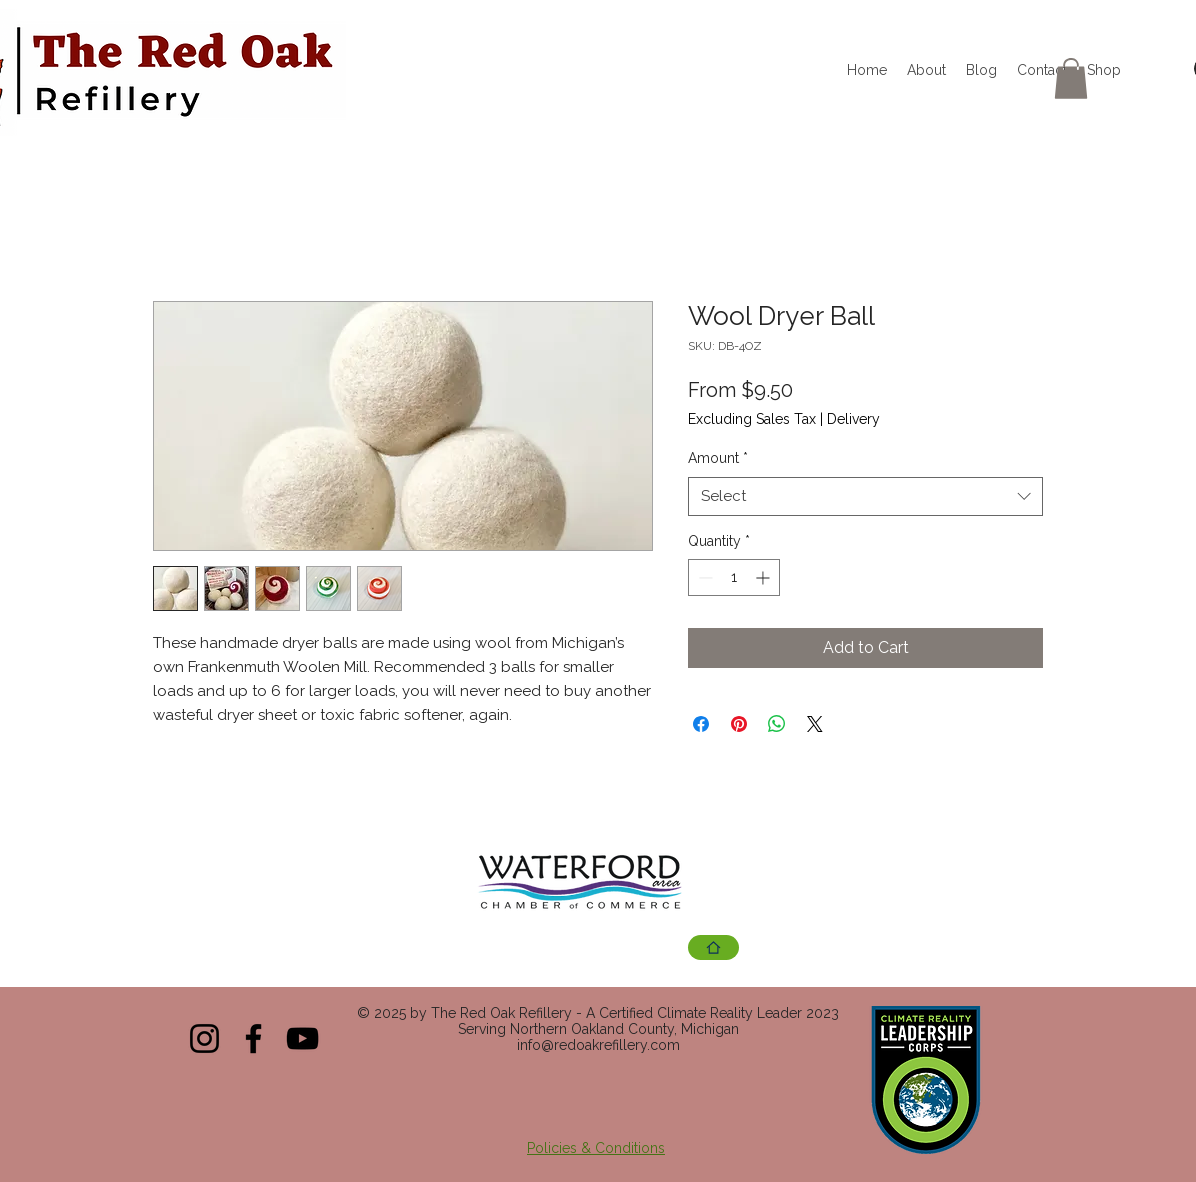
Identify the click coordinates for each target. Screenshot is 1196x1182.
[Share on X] (815, 724)
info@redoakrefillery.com (598, 1045)
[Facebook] (253, 1038)
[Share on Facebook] (701, 724)
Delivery (853, 419)
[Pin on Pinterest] (739, 724)
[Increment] (764, 577)
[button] (1071, 78)
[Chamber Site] (713, 947)
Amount (718, 458)
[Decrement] (703, 577)
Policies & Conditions (596, 1148)
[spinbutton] (734, 577)
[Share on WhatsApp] (777, 724)
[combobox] (865, 496)
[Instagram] (204, 1038)
